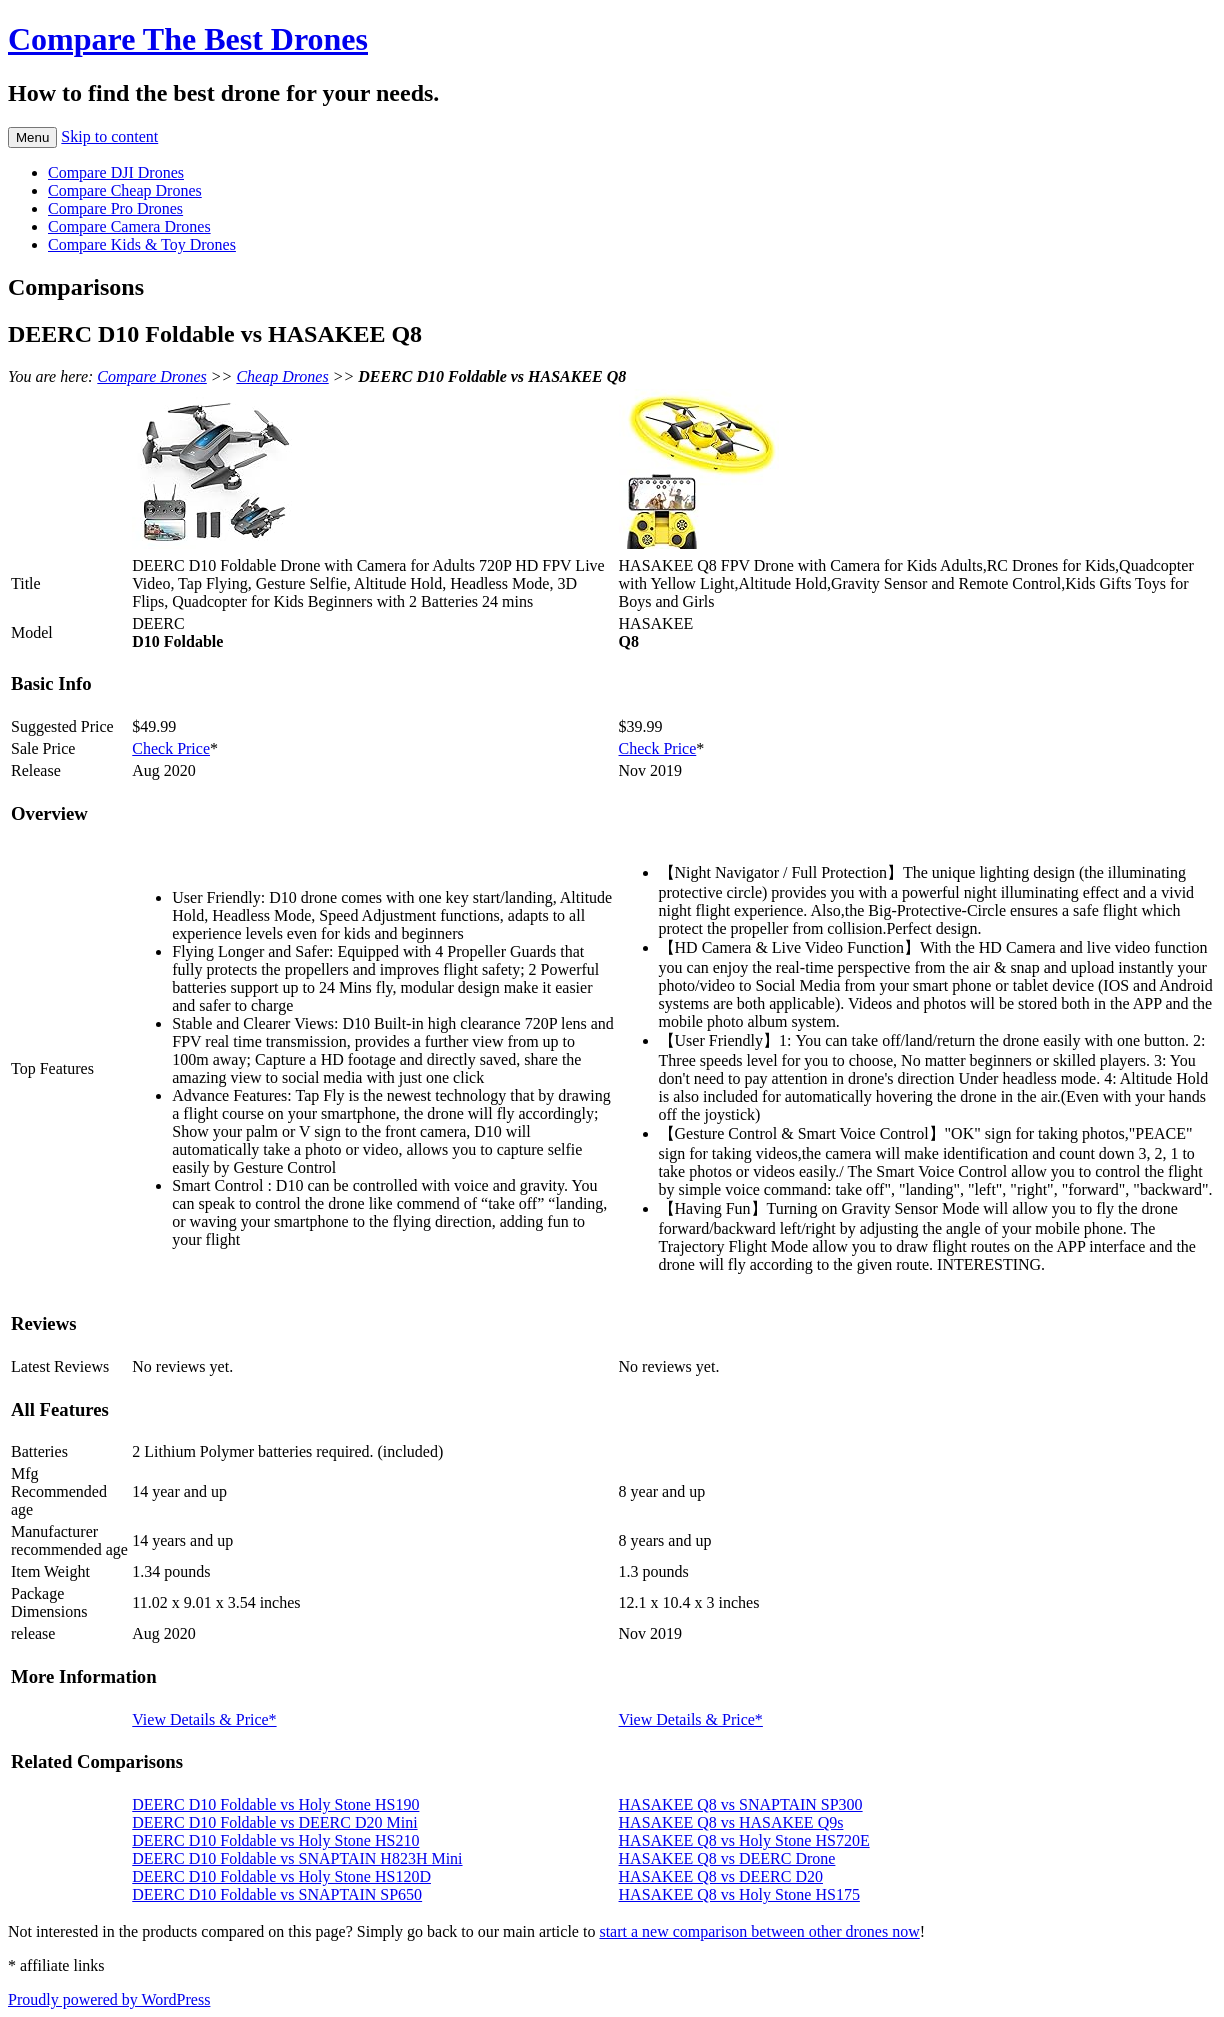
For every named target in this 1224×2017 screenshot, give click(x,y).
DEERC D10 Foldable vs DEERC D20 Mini (274, 1822)
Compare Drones (151, 376)
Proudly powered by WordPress (109, 1999)
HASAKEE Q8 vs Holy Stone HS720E (744, 1840)
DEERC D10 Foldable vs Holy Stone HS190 (275, 1804)
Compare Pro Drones (115, 208)
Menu (32, 137)
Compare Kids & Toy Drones (142, 244)
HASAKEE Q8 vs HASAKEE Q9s (731, 1822)
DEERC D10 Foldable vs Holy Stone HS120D (281, 1876)
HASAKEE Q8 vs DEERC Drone (727, 1858)
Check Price (171, 748)
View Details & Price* (204, 1719)
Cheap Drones (282, 376)
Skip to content (109, 136)
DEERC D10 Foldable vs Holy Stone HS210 (275, 1840)
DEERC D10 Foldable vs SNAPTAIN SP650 (277, 1894)
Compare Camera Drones (129, 226)
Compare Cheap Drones (125, 190)
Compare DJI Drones (116, 172)
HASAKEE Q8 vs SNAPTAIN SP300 (741, 1804)
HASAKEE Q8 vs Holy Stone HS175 (739, 1894)
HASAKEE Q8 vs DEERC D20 (721, 1876)
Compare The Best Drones (188, 39)
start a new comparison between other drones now (759, 1931)
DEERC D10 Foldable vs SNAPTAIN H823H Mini (297, 1858)
